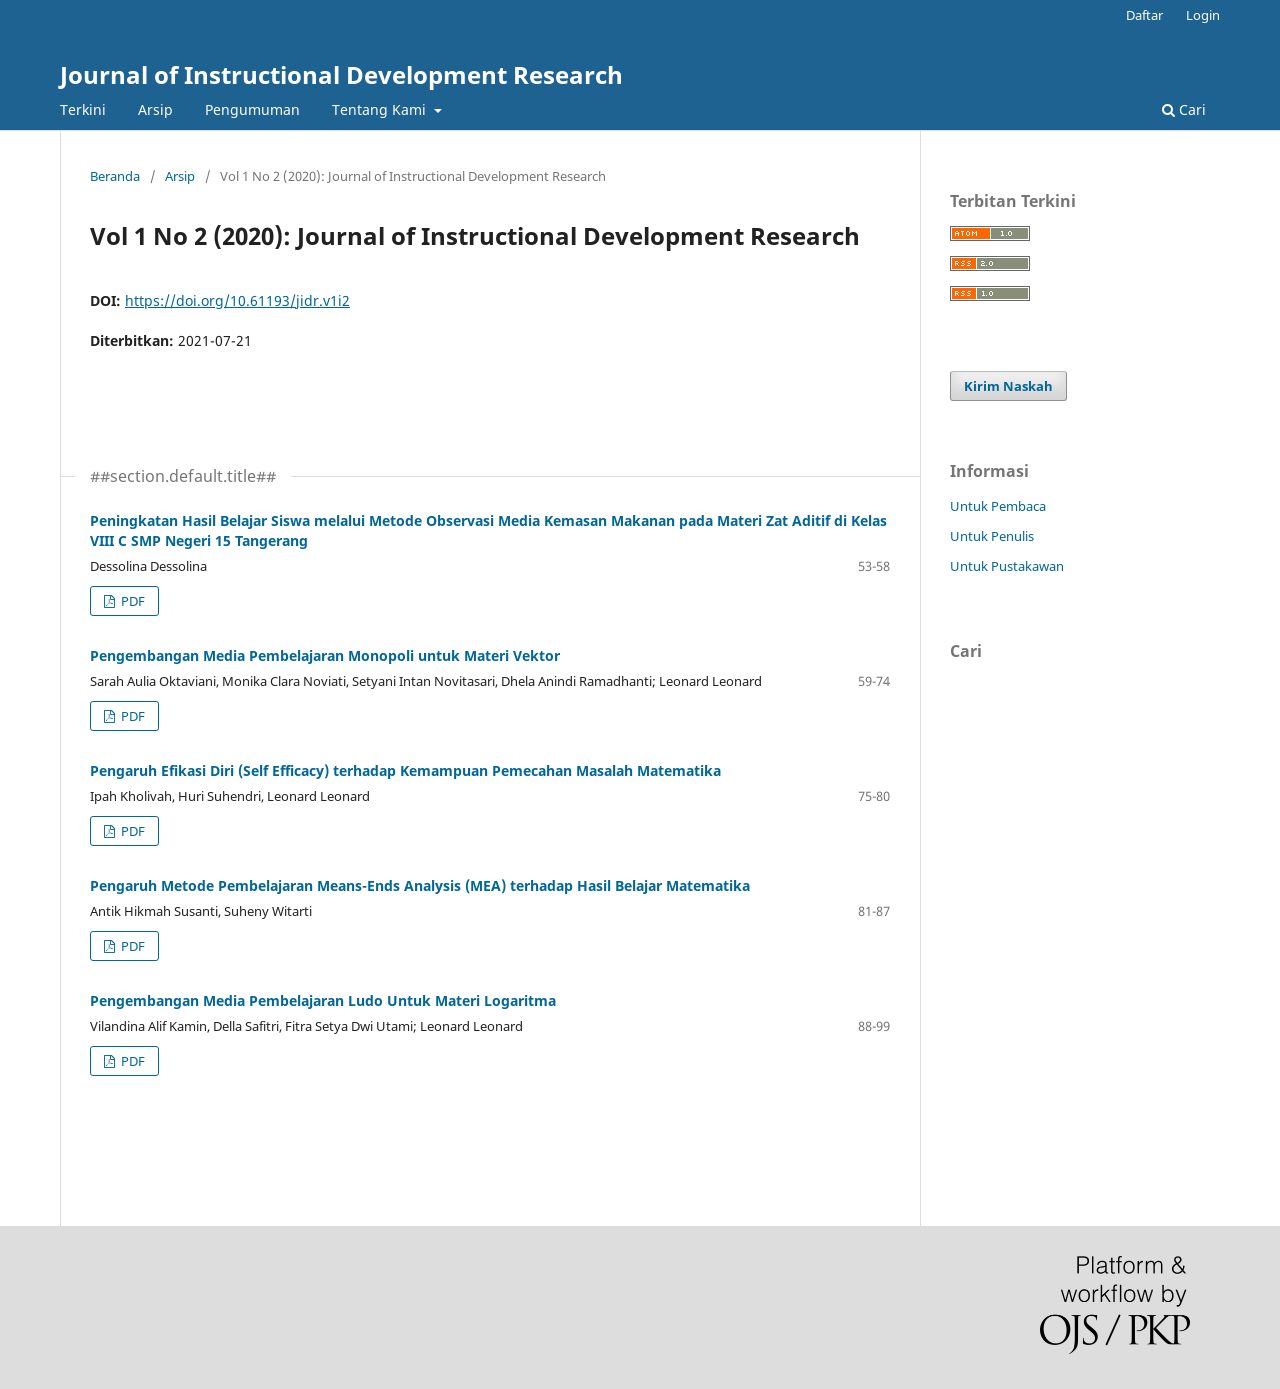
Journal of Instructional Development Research (341, 74)
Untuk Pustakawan (1007, 566)
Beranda (115, 176)
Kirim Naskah (1008, 386)
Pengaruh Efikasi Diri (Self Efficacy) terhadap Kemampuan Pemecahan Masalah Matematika (405, 770)
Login (1203, 15)
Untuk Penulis (992, 536)
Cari (1184, 109)
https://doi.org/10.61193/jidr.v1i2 (237, 300)
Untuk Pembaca (998, 506)
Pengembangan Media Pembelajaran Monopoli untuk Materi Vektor (325, 655)
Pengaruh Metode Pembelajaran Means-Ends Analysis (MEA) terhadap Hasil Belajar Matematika (420, 885)
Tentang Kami (381, 109)
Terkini (83, 109)
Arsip (155, 109)
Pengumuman (252, 109)
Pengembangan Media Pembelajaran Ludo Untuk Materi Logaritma (323, 1000)
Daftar (1144, 15)
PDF (131, 601)
